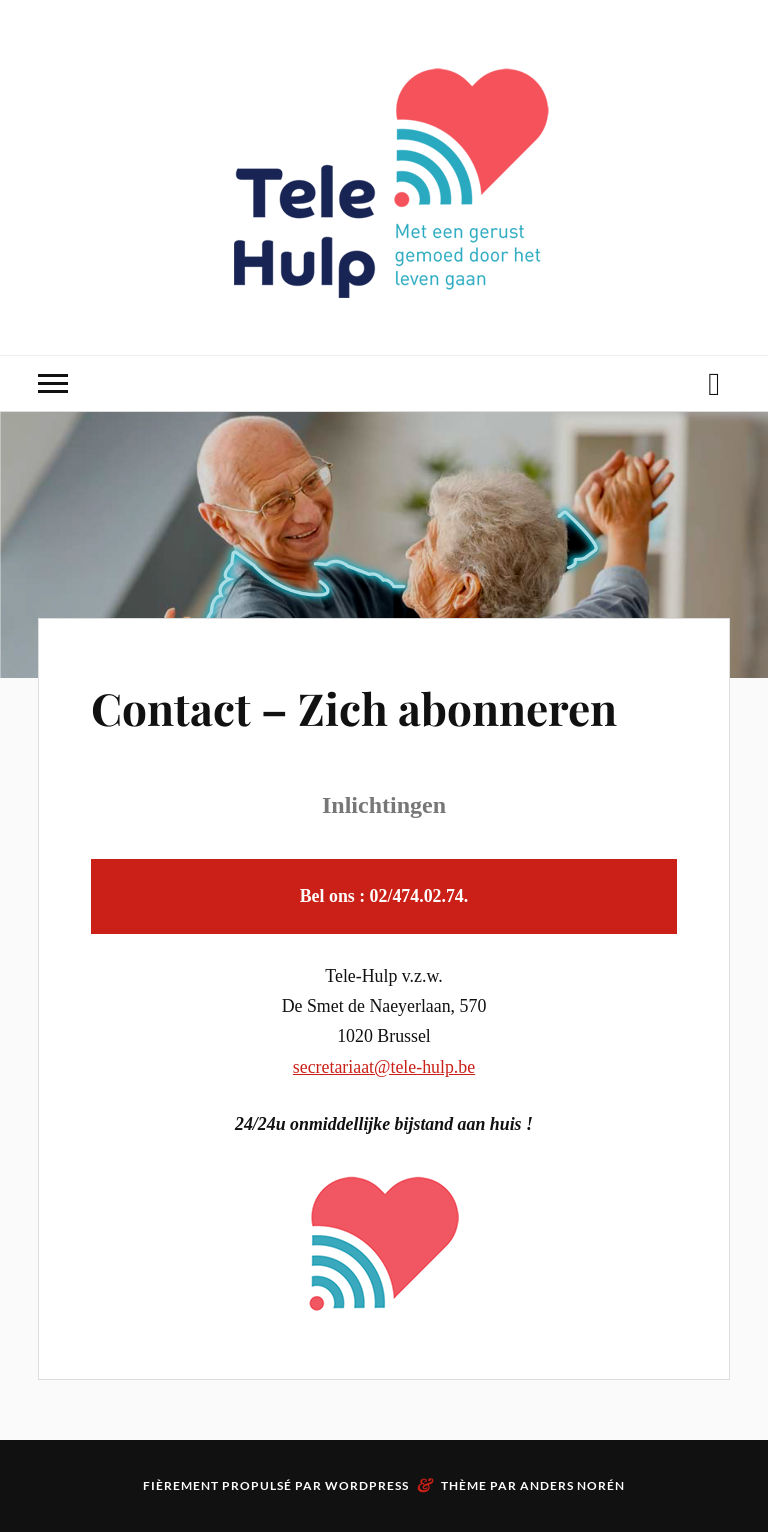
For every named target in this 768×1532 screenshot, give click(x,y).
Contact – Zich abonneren (354, 707)
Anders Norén (572, 1485)
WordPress (367, 1485)
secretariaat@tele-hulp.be (384, 1067)
